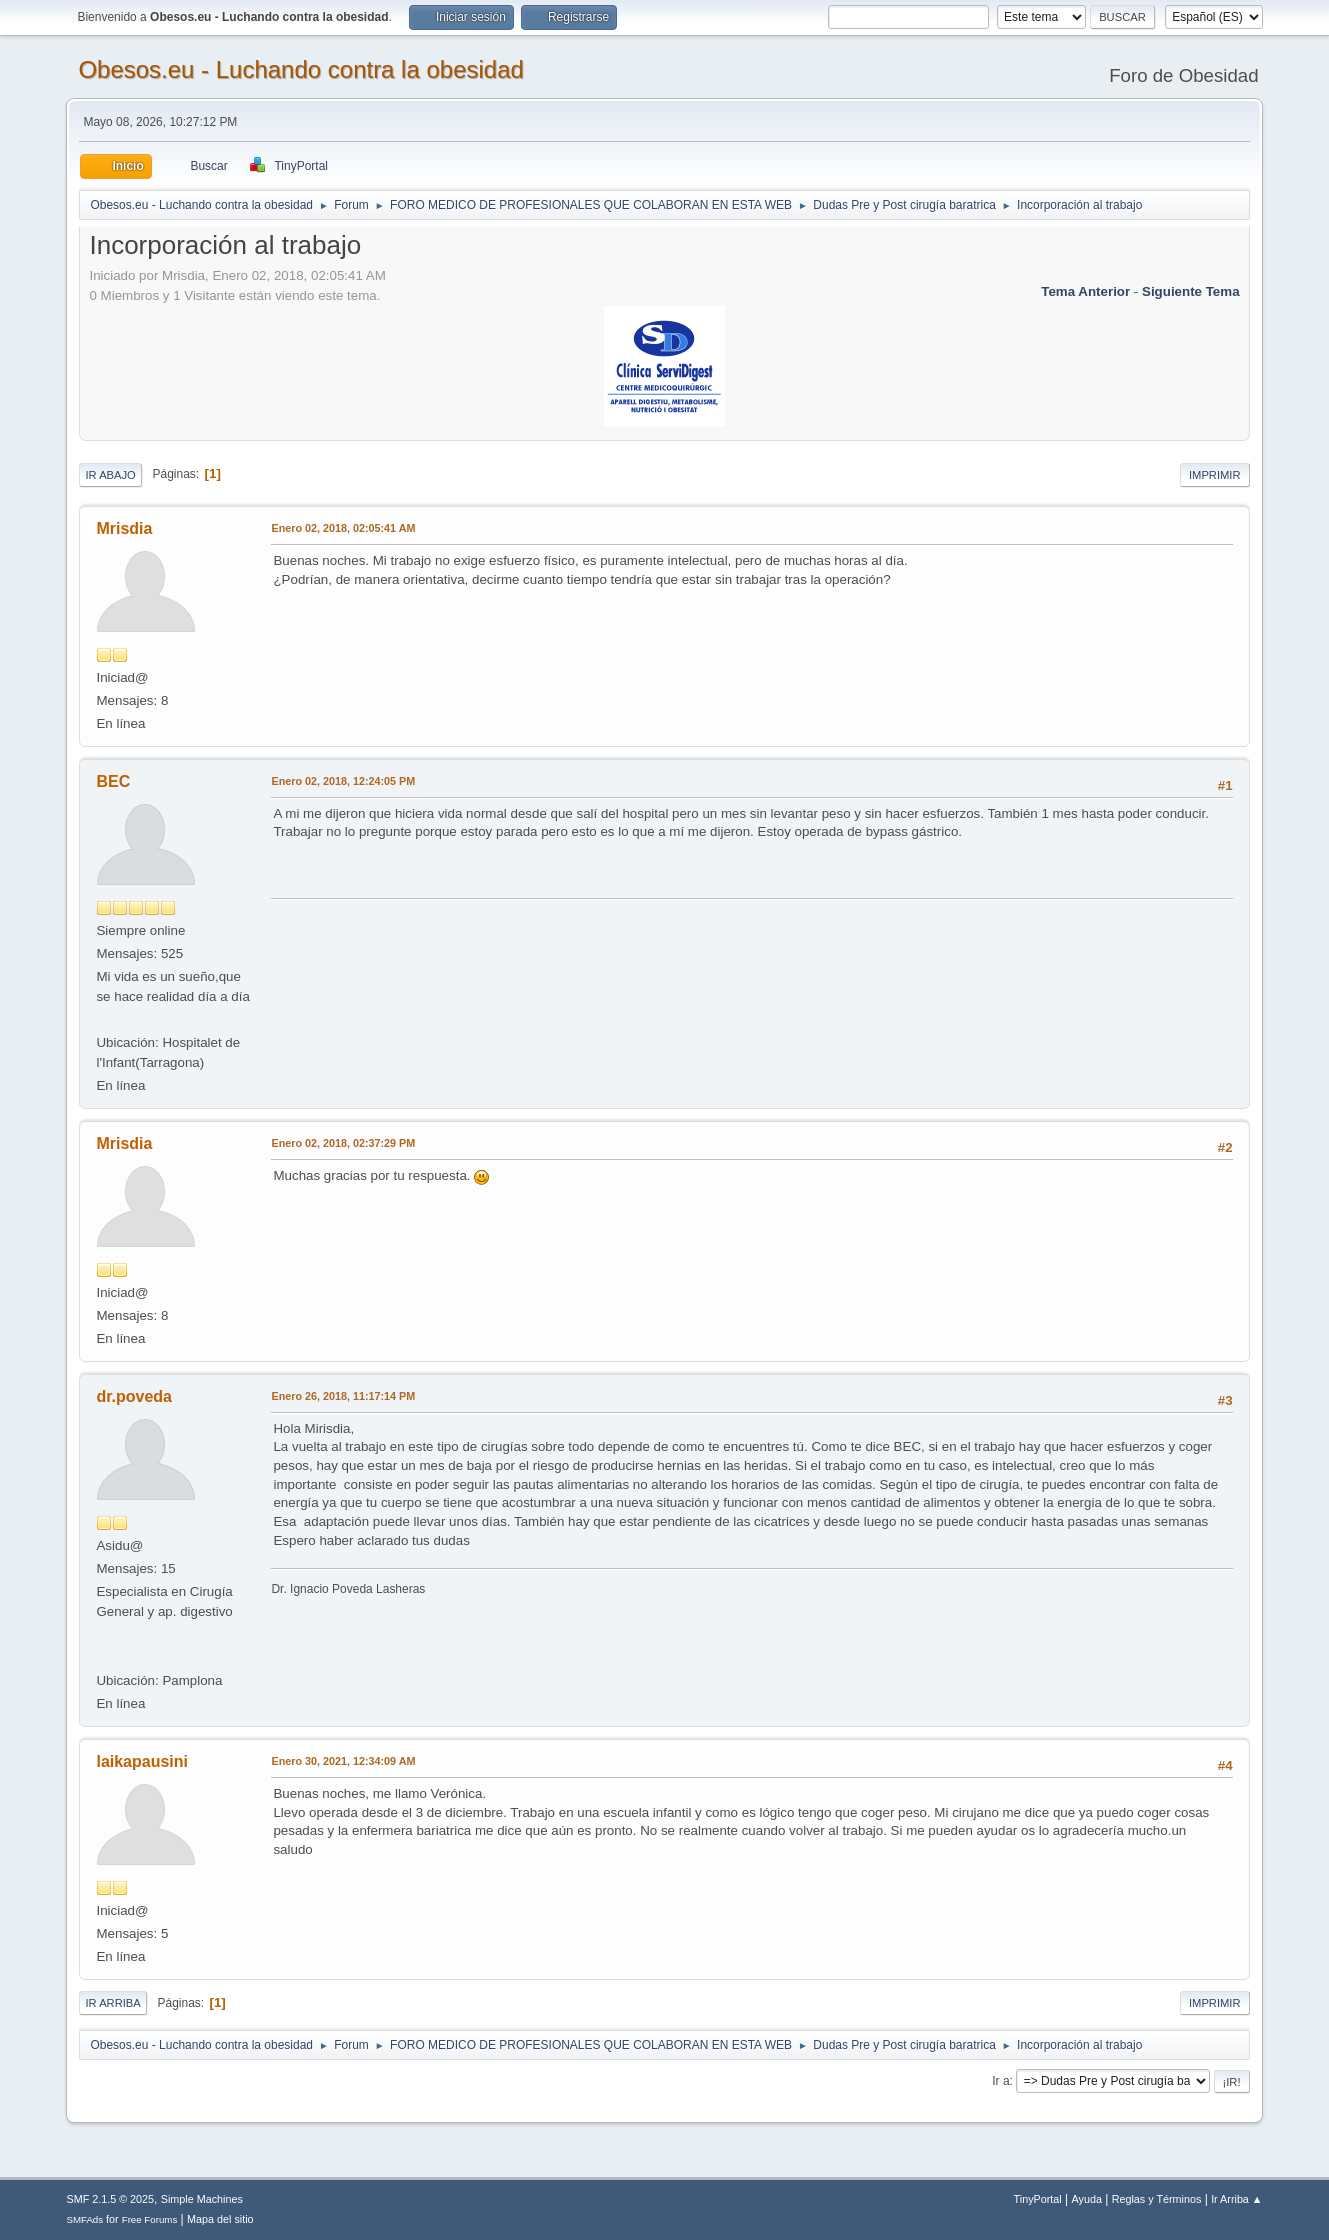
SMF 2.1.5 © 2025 (110, 2199)
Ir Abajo (110, 475)
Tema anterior (1085, 291)
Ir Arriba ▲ (1236, 2199)
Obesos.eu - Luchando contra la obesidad (300, 69)
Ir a (1000, 2081)
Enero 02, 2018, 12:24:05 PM (343, 781)
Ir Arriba (112, 2003)
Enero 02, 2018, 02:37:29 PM (343, 1143)
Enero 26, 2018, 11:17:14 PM (343, 1396)
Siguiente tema (1191, 291)
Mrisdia (124, 528)
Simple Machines (202, 2199)
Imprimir (1215, 475)
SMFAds (84, 2219)
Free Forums (150, 2219)
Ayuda (1087, 2199)
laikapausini (142, 1761)
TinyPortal (1038, 2199)
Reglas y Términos (1157, 2199)
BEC (113, 781)
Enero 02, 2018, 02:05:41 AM (343, 528)
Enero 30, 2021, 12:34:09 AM (343, 1761)
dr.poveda (134, 1396)
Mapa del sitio (220, 2219)
